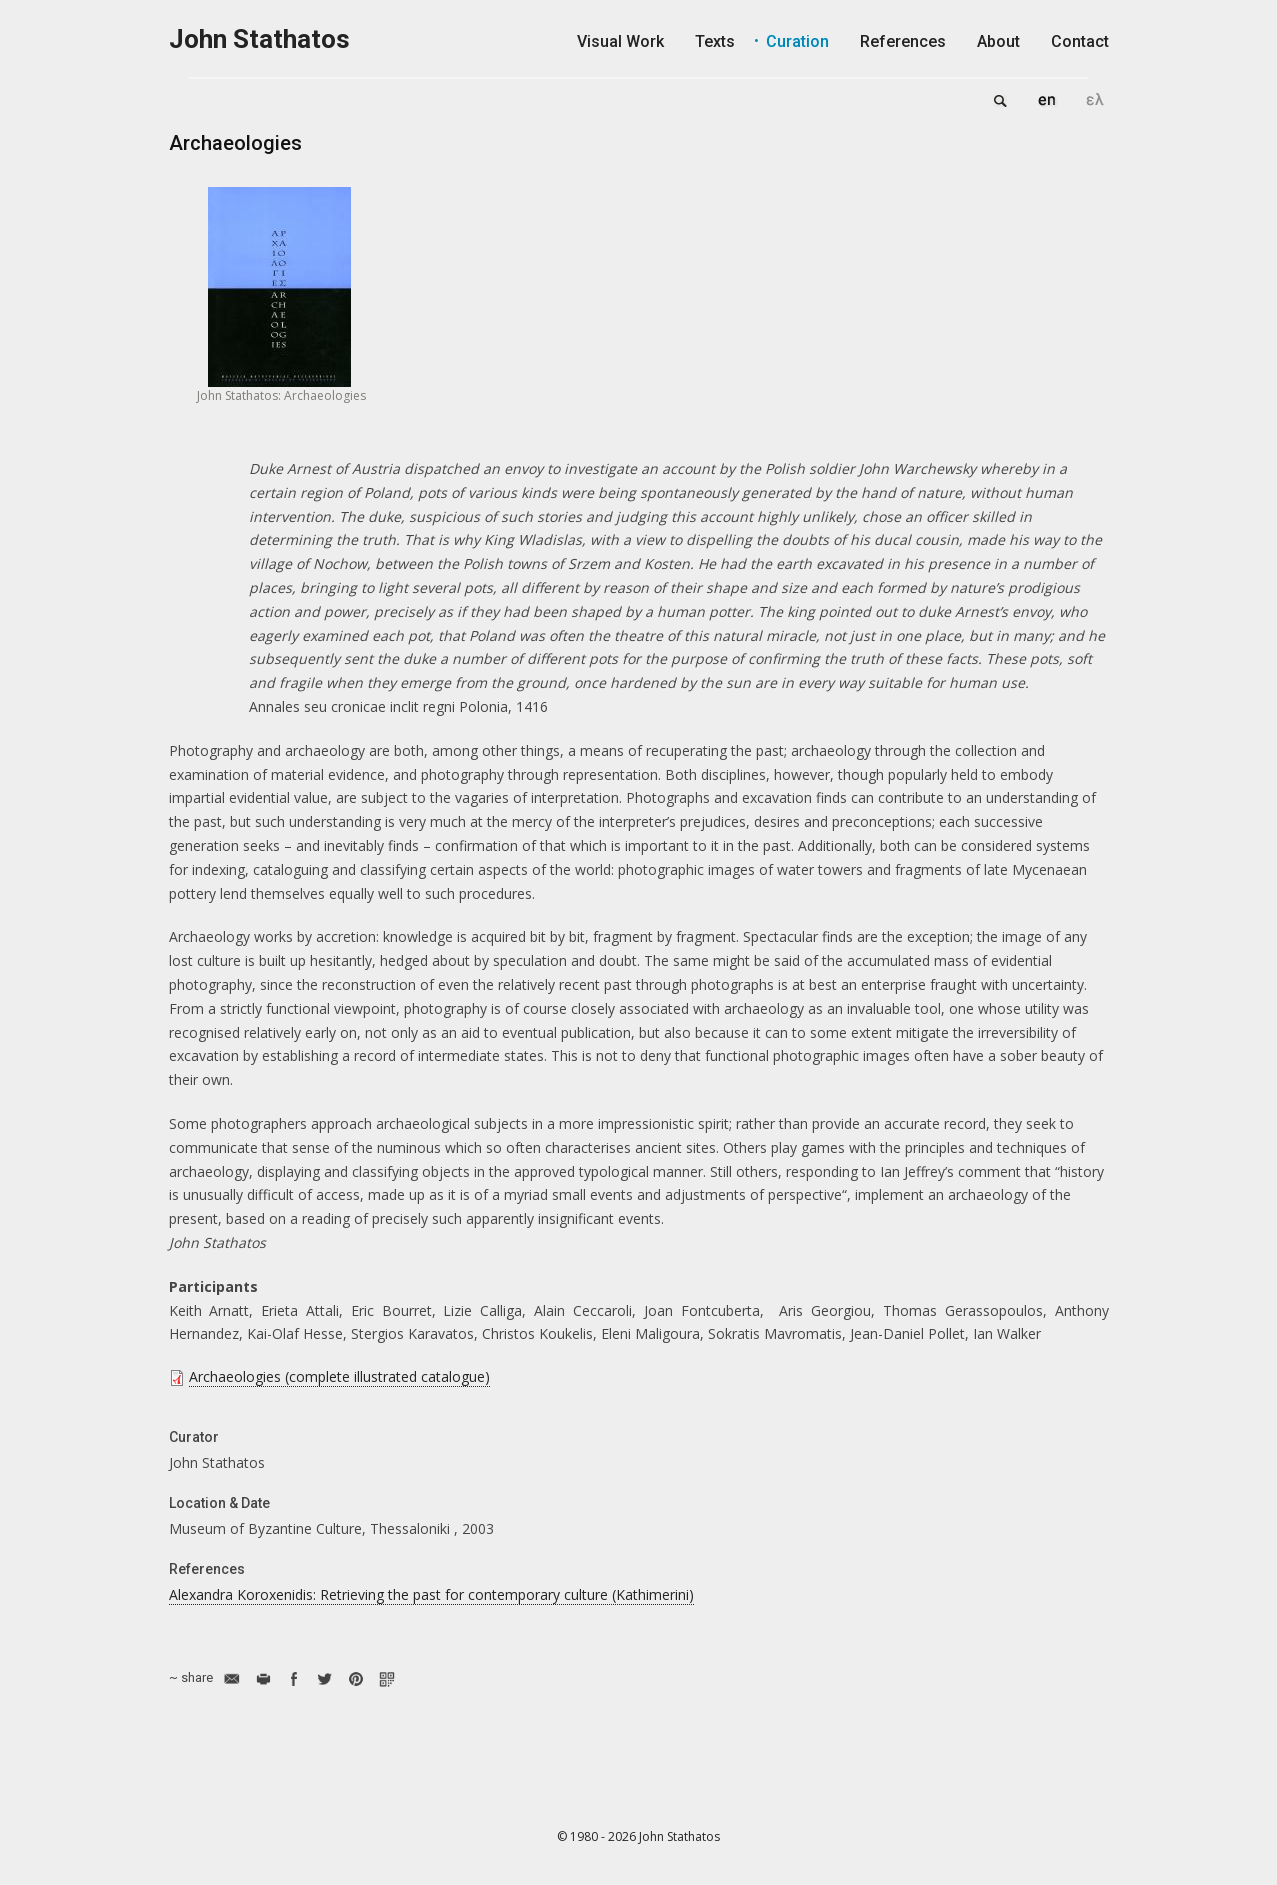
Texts (715, 41)
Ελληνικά (1095, 100)
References (903, 41)
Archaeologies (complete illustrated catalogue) (339, 1376)
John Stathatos (259, 39)
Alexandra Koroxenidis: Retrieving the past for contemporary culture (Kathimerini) (431, 1594)
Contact (1080, 41)
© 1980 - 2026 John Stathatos (638, 1836)
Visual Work (620, 41)
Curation (797, 41)
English (1047, 100)
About (998, 41)
